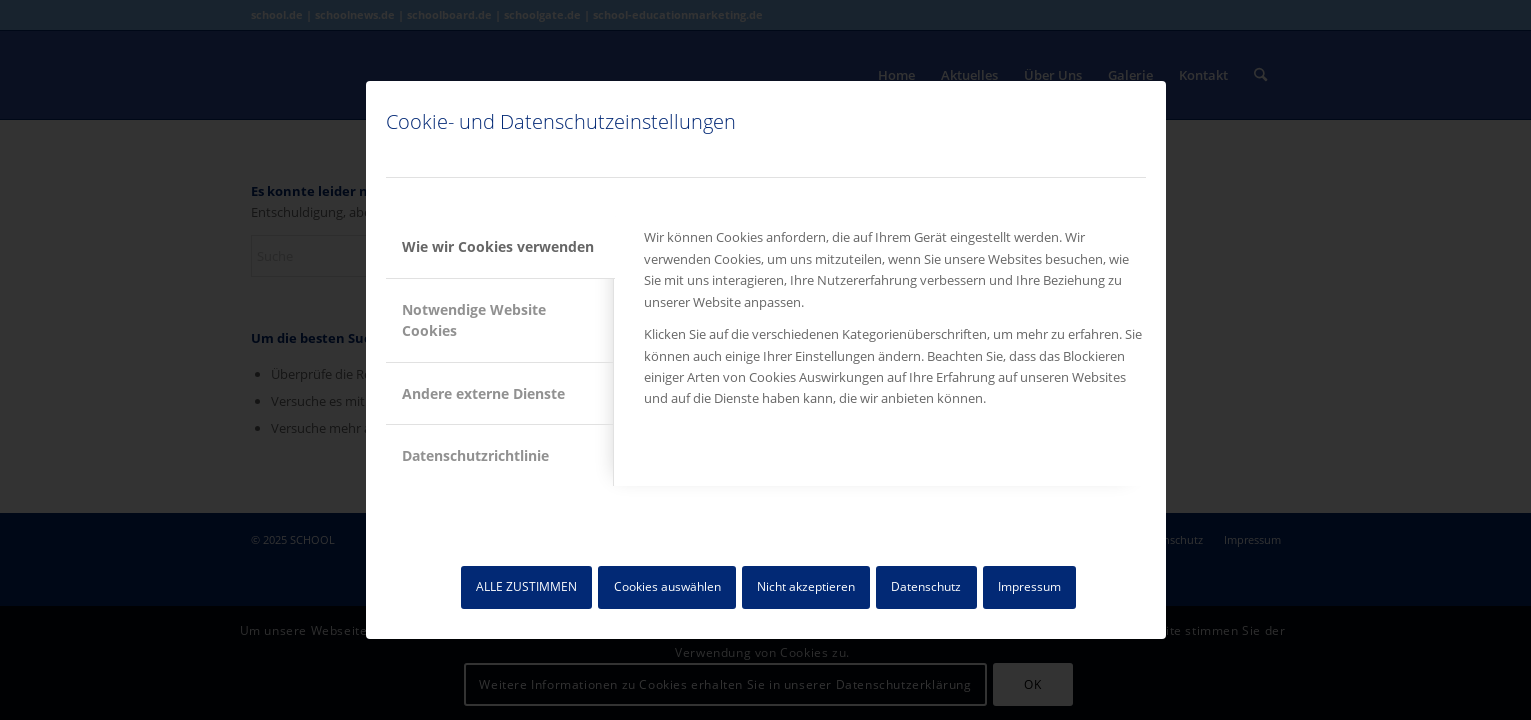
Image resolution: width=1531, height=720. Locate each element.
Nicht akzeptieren (806, 586)
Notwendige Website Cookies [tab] (474, 320)
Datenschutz (926, 586)
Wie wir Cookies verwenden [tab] (498, 246)
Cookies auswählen (667, 586)
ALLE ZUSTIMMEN (526, 586)
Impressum (1029, 586)
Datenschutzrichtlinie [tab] (475, 455)
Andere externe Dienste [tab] (483, 393)
